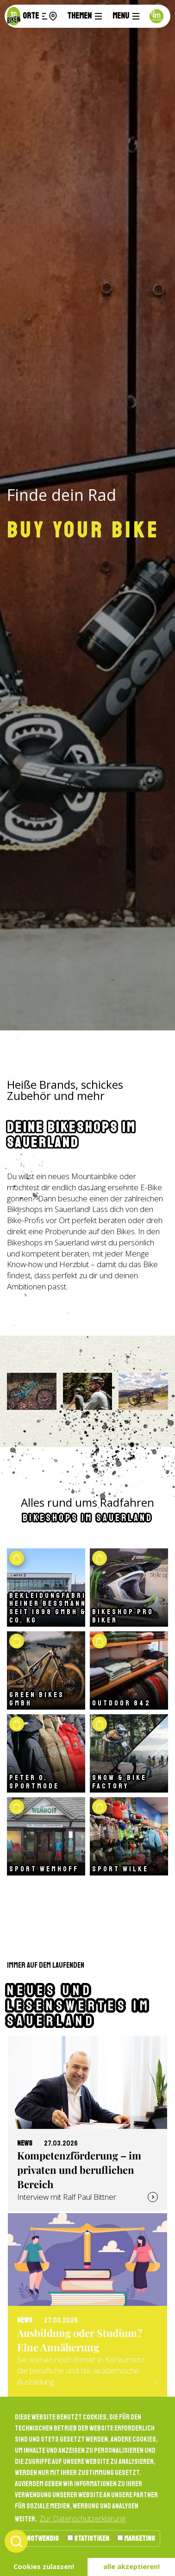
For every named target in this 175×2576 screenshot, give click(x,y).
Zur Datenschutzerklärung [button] (82, 2518)
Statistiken (88, 2538)
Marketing (136, 2538)
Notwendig (39, 2538)
